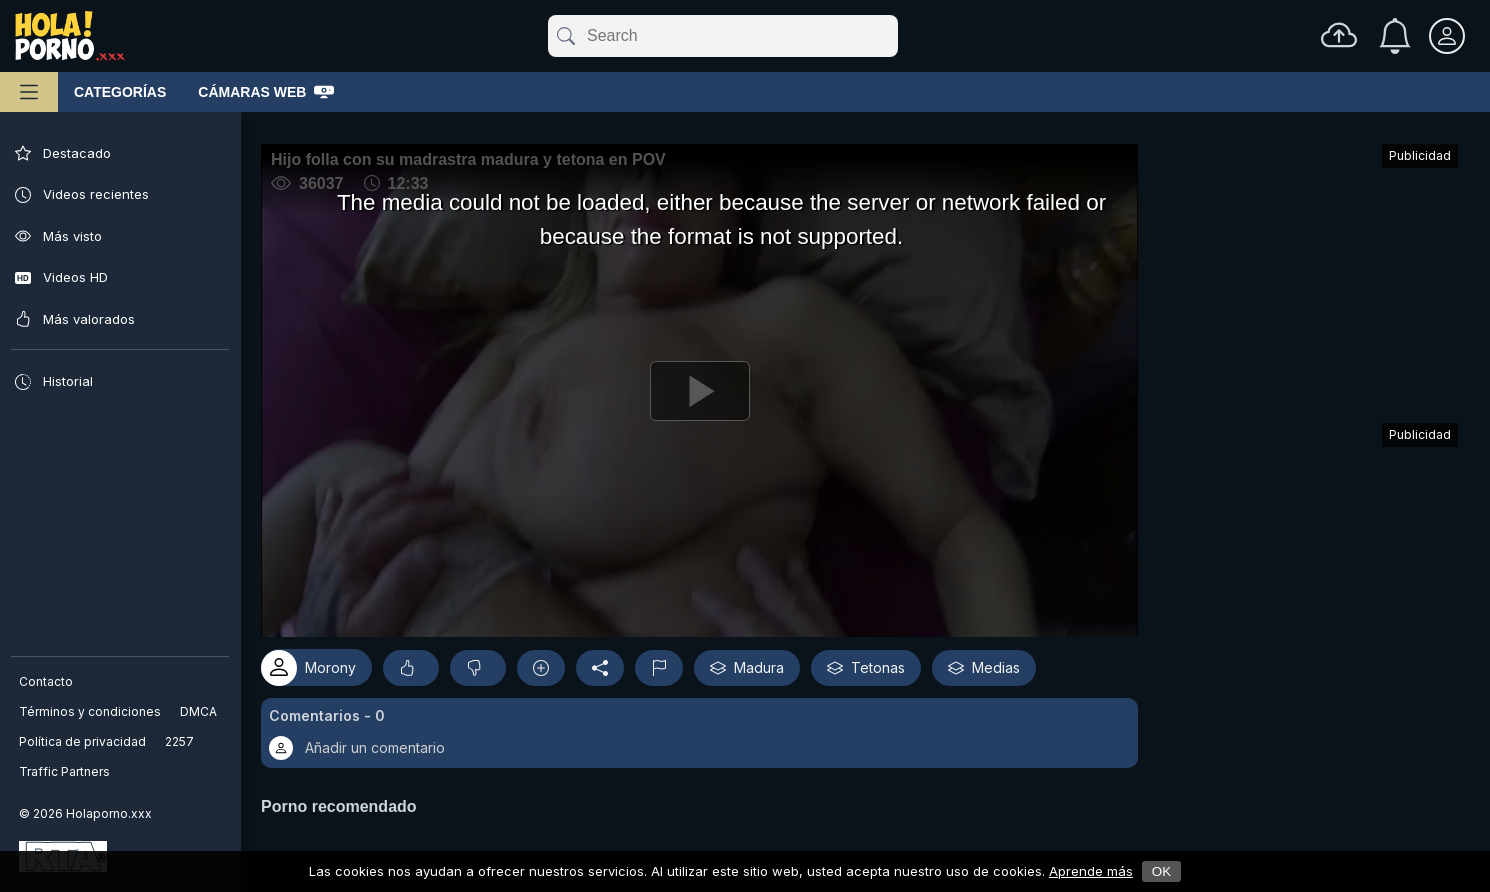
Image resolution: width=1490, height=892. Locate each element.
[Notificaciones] (1395, 36)
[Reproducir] (706, 387)
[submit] (564, 36)
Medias (997, 661)
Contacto (47, 681)
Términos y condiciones (91, 711)
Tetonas (879, 661)
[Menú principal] (29, 92)
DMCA (199, 711)
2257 (180, 741)
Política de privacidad (83, 741)
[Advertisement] (1308, 274)
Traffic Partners (65, 771)
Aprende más (1091, 871)
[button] (706, 726)
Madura (760, 661)
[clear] (894, 36)
